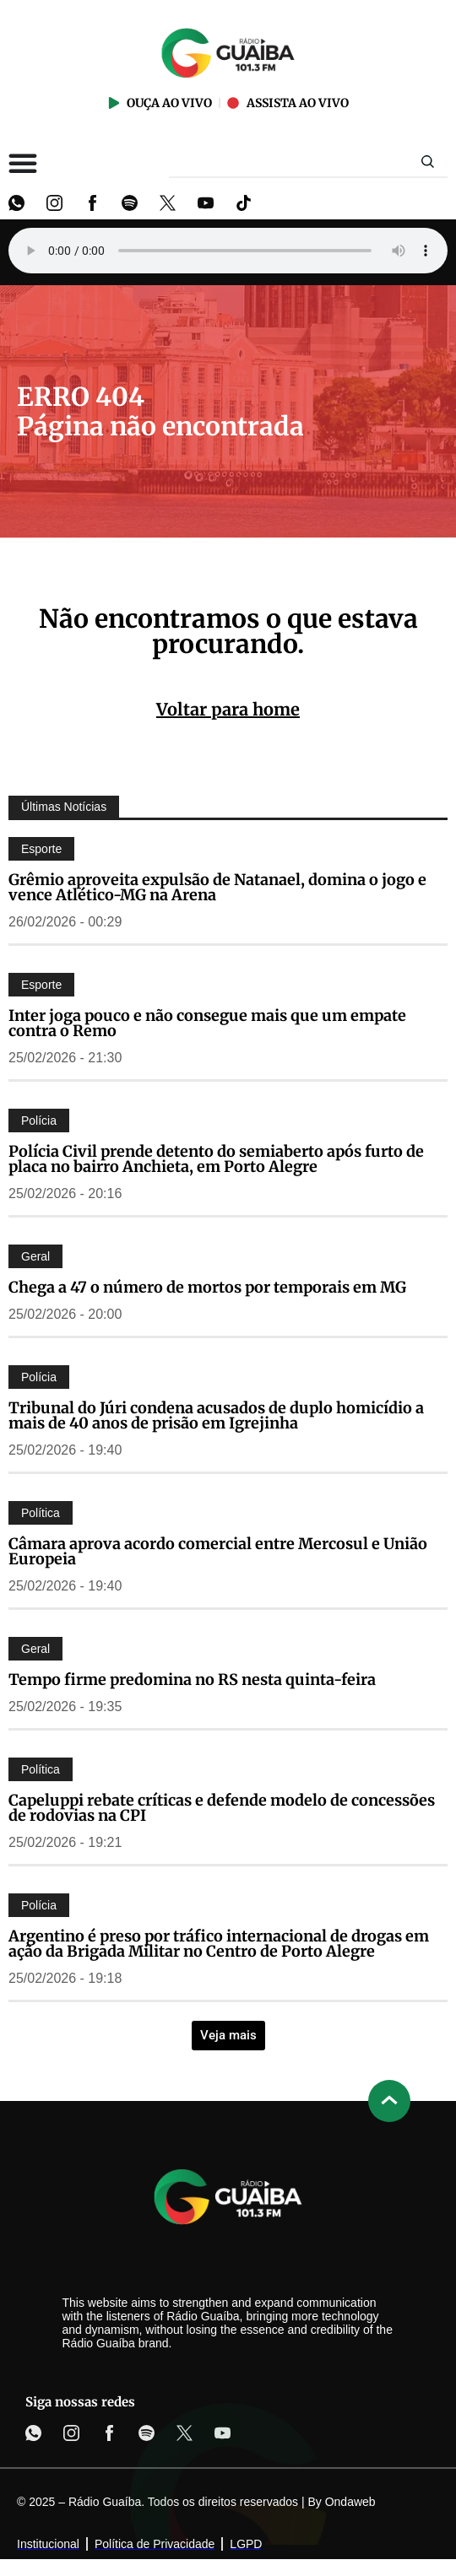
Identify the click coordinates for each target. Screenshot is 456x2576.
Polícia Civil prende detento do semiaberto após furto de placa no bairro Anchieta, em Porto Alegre (216, 1159)
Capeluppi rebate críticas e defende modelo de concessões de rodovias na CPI (221, 1807)
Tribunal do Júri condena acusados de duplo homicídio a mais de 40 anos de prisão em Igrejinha (216, 1415)
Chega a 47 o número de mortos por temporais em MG (207, 1287)
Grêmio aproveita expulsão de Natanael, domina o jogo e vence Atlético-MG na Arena (217, 887)
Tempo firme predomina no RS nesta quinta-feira (192, 1679)
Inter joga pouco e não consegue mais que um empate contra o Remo (207, 1023)
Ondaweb (350, 2501)
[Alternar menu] (23, 163)
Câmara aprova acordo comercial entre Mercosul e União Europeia (217, 1551)
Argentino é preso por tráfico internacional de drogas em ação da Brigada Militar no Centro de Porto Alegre (218, 1943)
